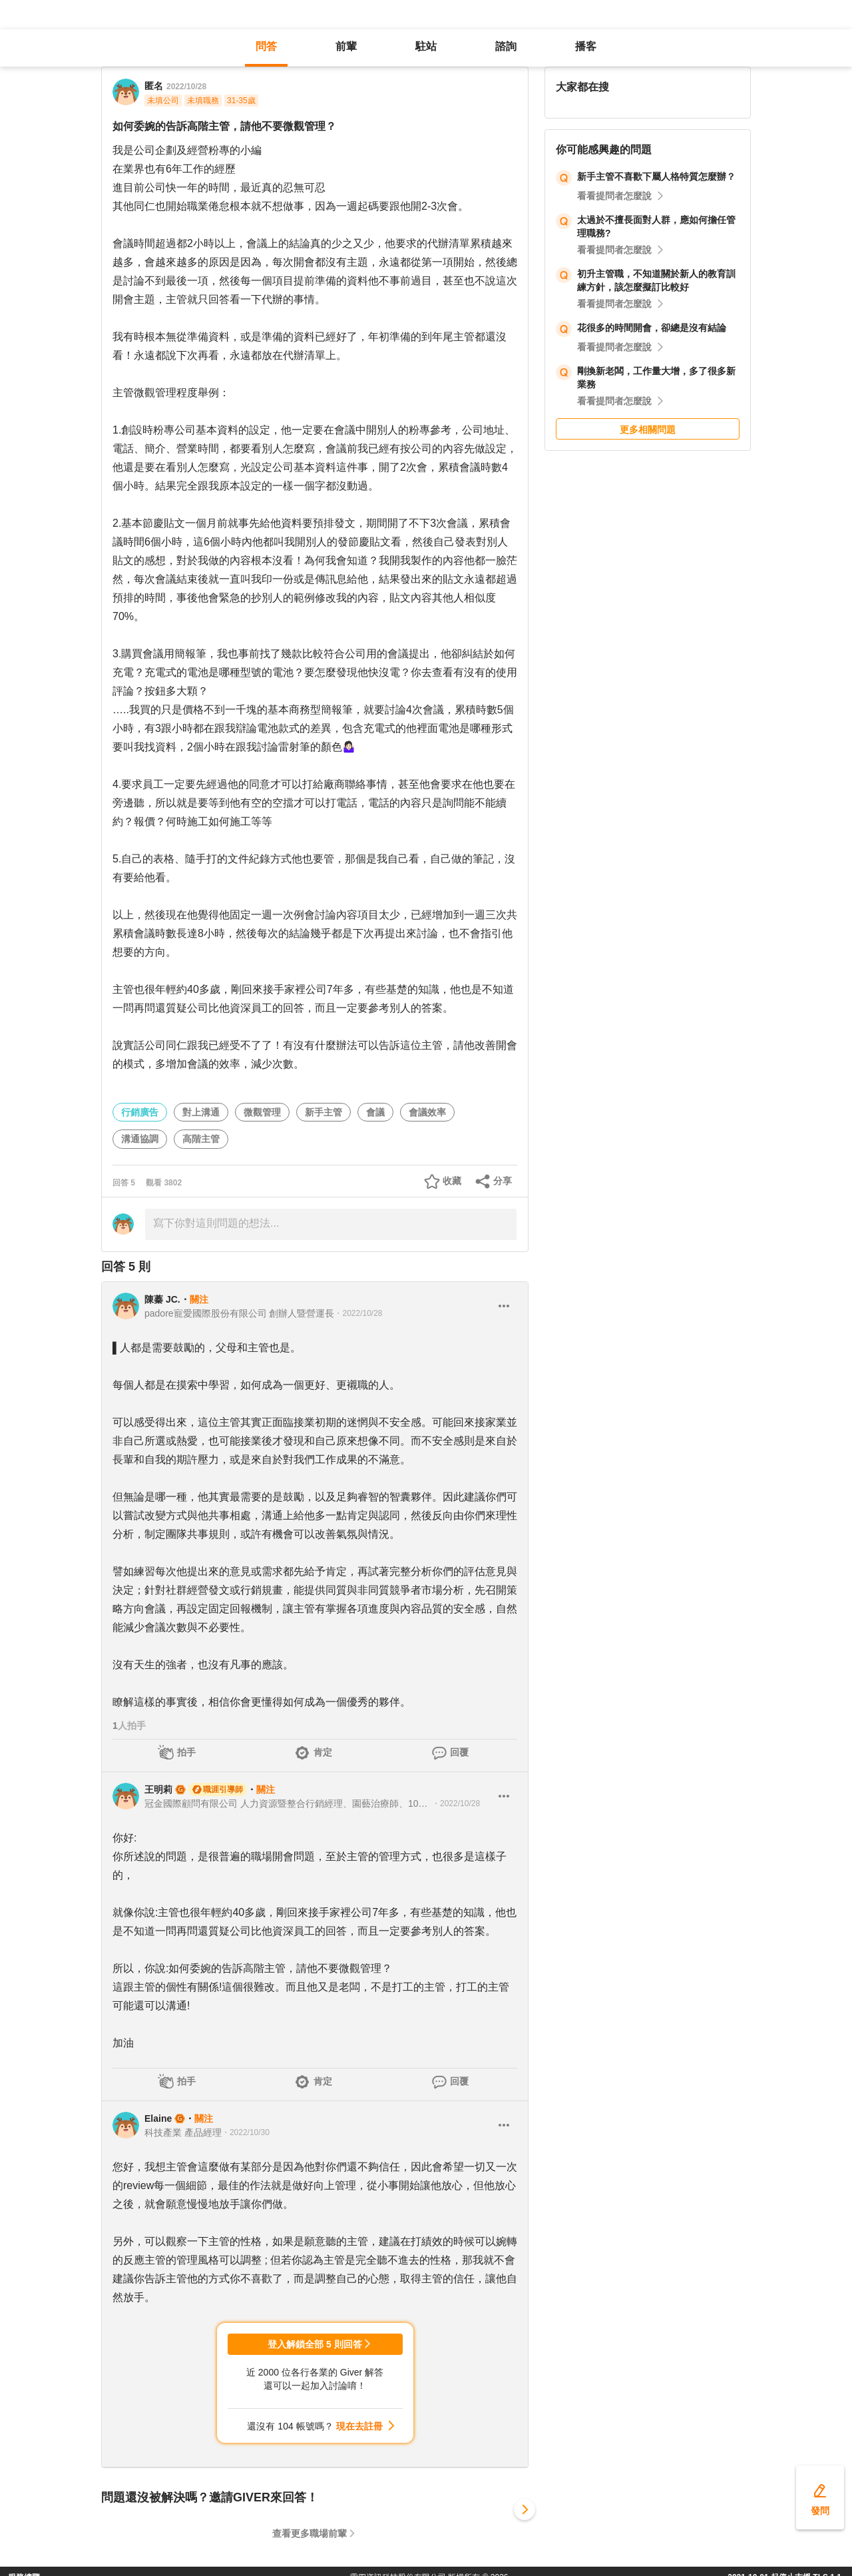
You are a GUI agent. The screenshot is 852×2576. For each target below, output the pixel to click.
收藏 (452, 1180)
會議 (375, 1112)
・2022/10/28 (358, 1313)
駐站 (426, 46)
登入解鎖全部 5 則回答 (315, 2344)
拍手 (186, 1752)
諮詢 (506, 46)
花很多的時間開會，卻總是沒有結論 (651, 327)
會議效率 (427, 1112)
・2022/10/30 (246, 2132)
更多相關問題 (648, 429)
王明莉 (158, 1789)
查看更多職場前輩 (309, 2533)
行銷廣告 (139, 1112)
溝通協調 (139, 1138)
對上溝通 (201, 1112)
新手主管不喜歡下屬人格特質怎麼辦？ (656, 176)
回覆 (459, 1752)
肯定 (323, 1752)
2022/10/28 (186, 86)
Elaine (158, 2118)
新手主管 (323, 1112)
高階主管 (201, 1138)
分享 (502, 1180)
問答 (266, 46)
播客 (585, 46)
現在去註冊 (359, 2426)
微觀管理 (262, 1112)
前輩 (346, 46)
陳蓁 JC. (162, 1299)
